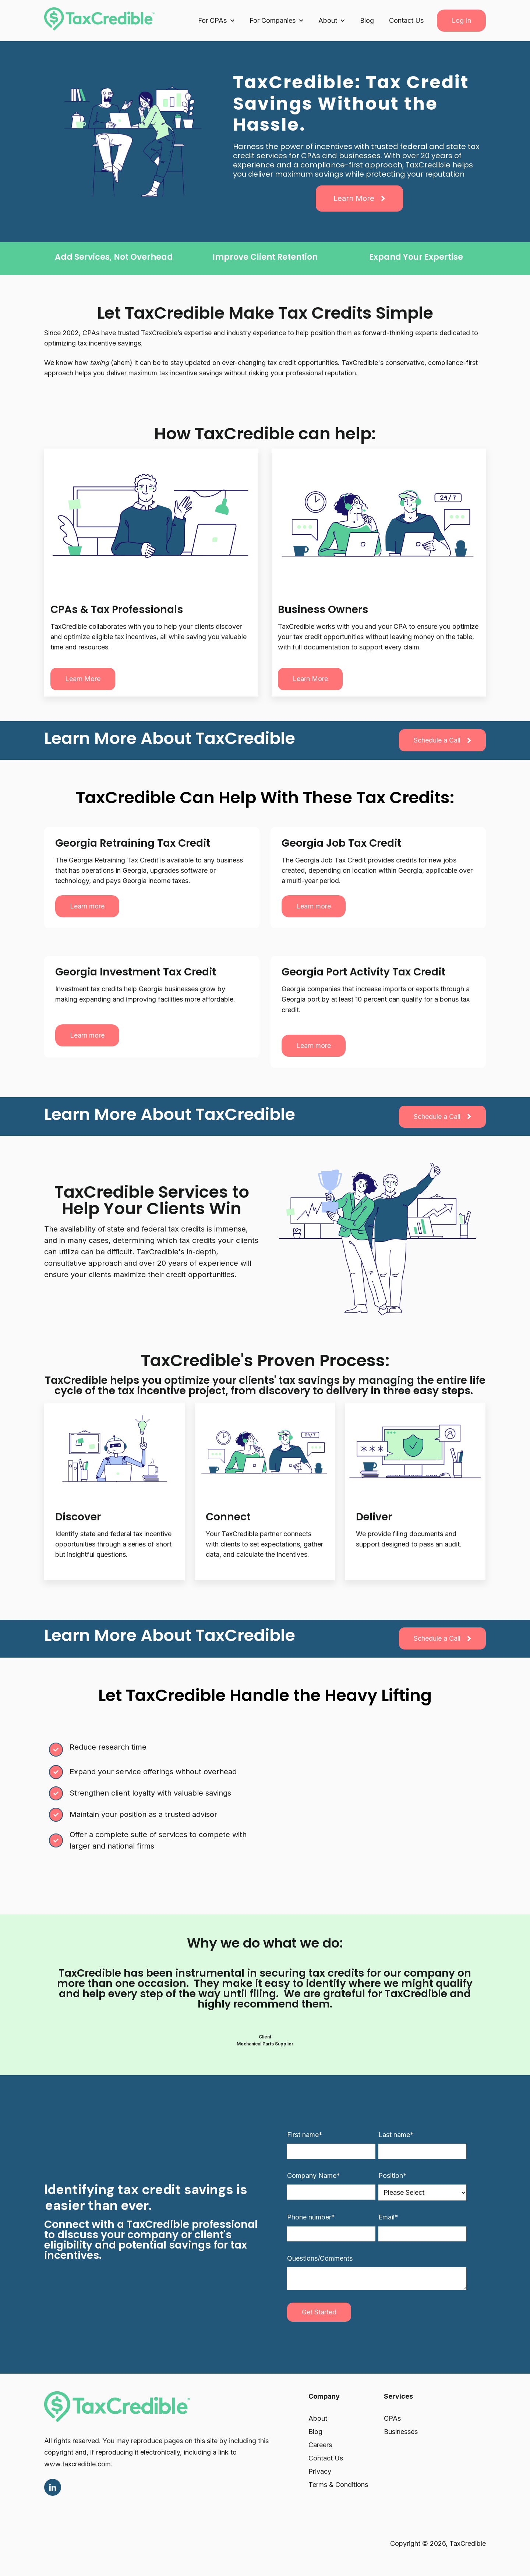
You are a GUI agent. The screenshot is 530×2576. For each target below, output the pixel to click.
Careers (320, 2445)
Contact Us (406, 20)
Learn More (359, 198)
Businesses (401, 2431)
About (317, 2418)
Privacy (319, 2471)
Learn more (82, 679)
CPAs (392, 2418)
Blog (367, 20)
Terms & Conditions (338, 2484)
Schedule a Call (442, 740)
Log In (461, 20)
